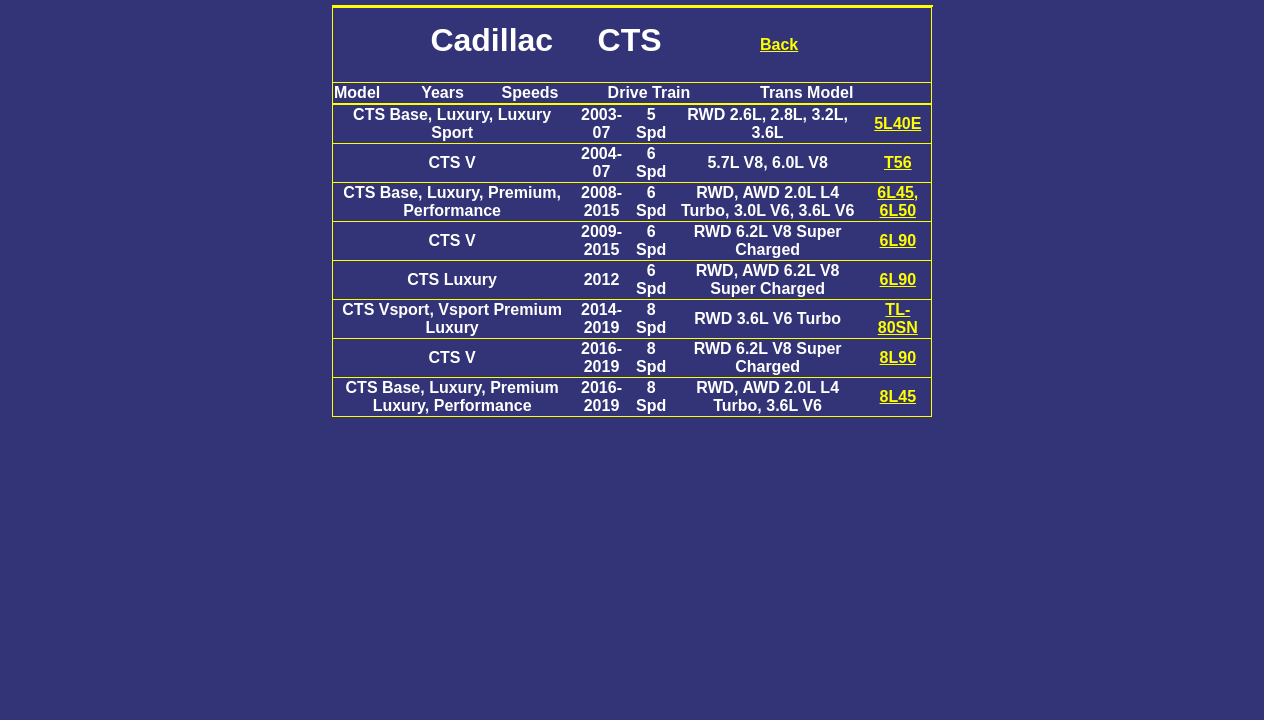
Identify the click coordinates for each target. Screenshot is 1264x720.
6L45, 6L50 (897, 201)
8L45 (898, 396)
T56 (898, 162)
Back (779, 44)
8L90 (898, 357)
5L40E (897, 123)
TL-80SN (898, 318)
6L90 (898, 240)
